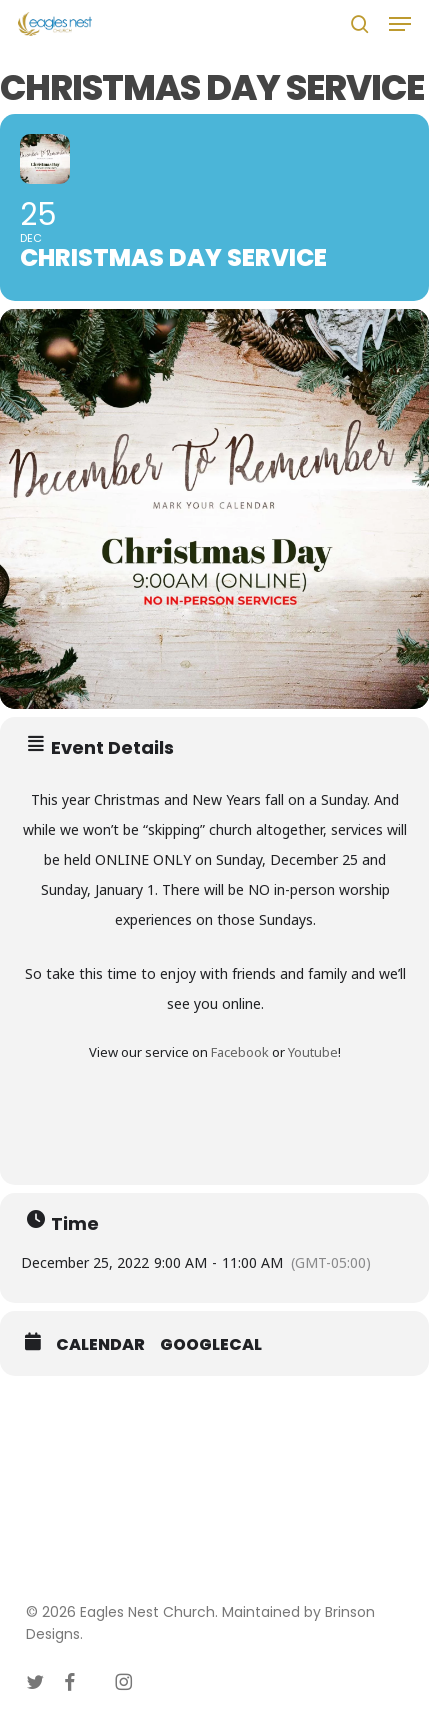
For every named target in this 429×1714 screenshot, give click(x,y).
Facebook (240, 1052)
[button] (400, 24)
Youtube (313, 1052)
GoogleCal (211, 1345)
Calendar (100, 1345)
